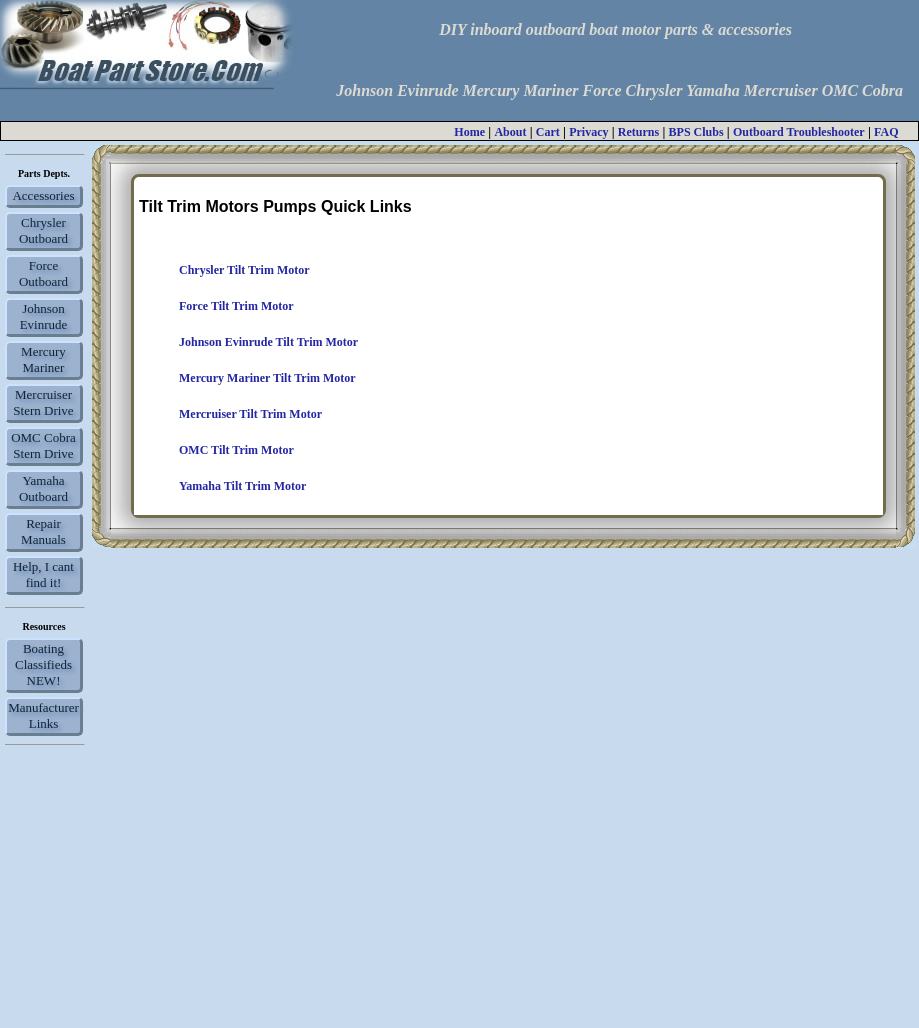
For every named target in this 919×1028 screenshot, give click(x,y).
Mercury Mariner (43, 359)
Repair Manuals (43, 531)
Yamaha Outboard (43, 488)
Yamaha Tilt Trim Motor (242, 486)
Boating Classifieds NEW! (43, 664)
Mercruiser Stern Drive (43, 402)
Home (469, 132)
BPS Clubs (696, 132)
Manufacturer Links (43, 715)
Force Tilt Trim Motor (236, 306)
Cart (548, 132)
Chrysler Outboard (43, 230)
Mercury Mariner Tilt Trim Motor (267, 378)
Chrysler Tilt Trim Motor (244, 270)
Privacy (588, 132)
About (510, 132)
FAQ (886, 132)
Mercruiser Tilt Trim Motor (250, 414)
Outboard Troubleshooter (799, 132)
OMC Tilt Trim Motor (236, 450)
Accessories (43, 195)
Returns (638, 132)
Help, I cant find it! (43, 574)
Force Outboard (43, 273)
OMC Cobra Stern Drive (43, 445)
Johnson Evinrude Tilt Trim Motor (268, 342)
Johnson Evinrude (44, 316)
